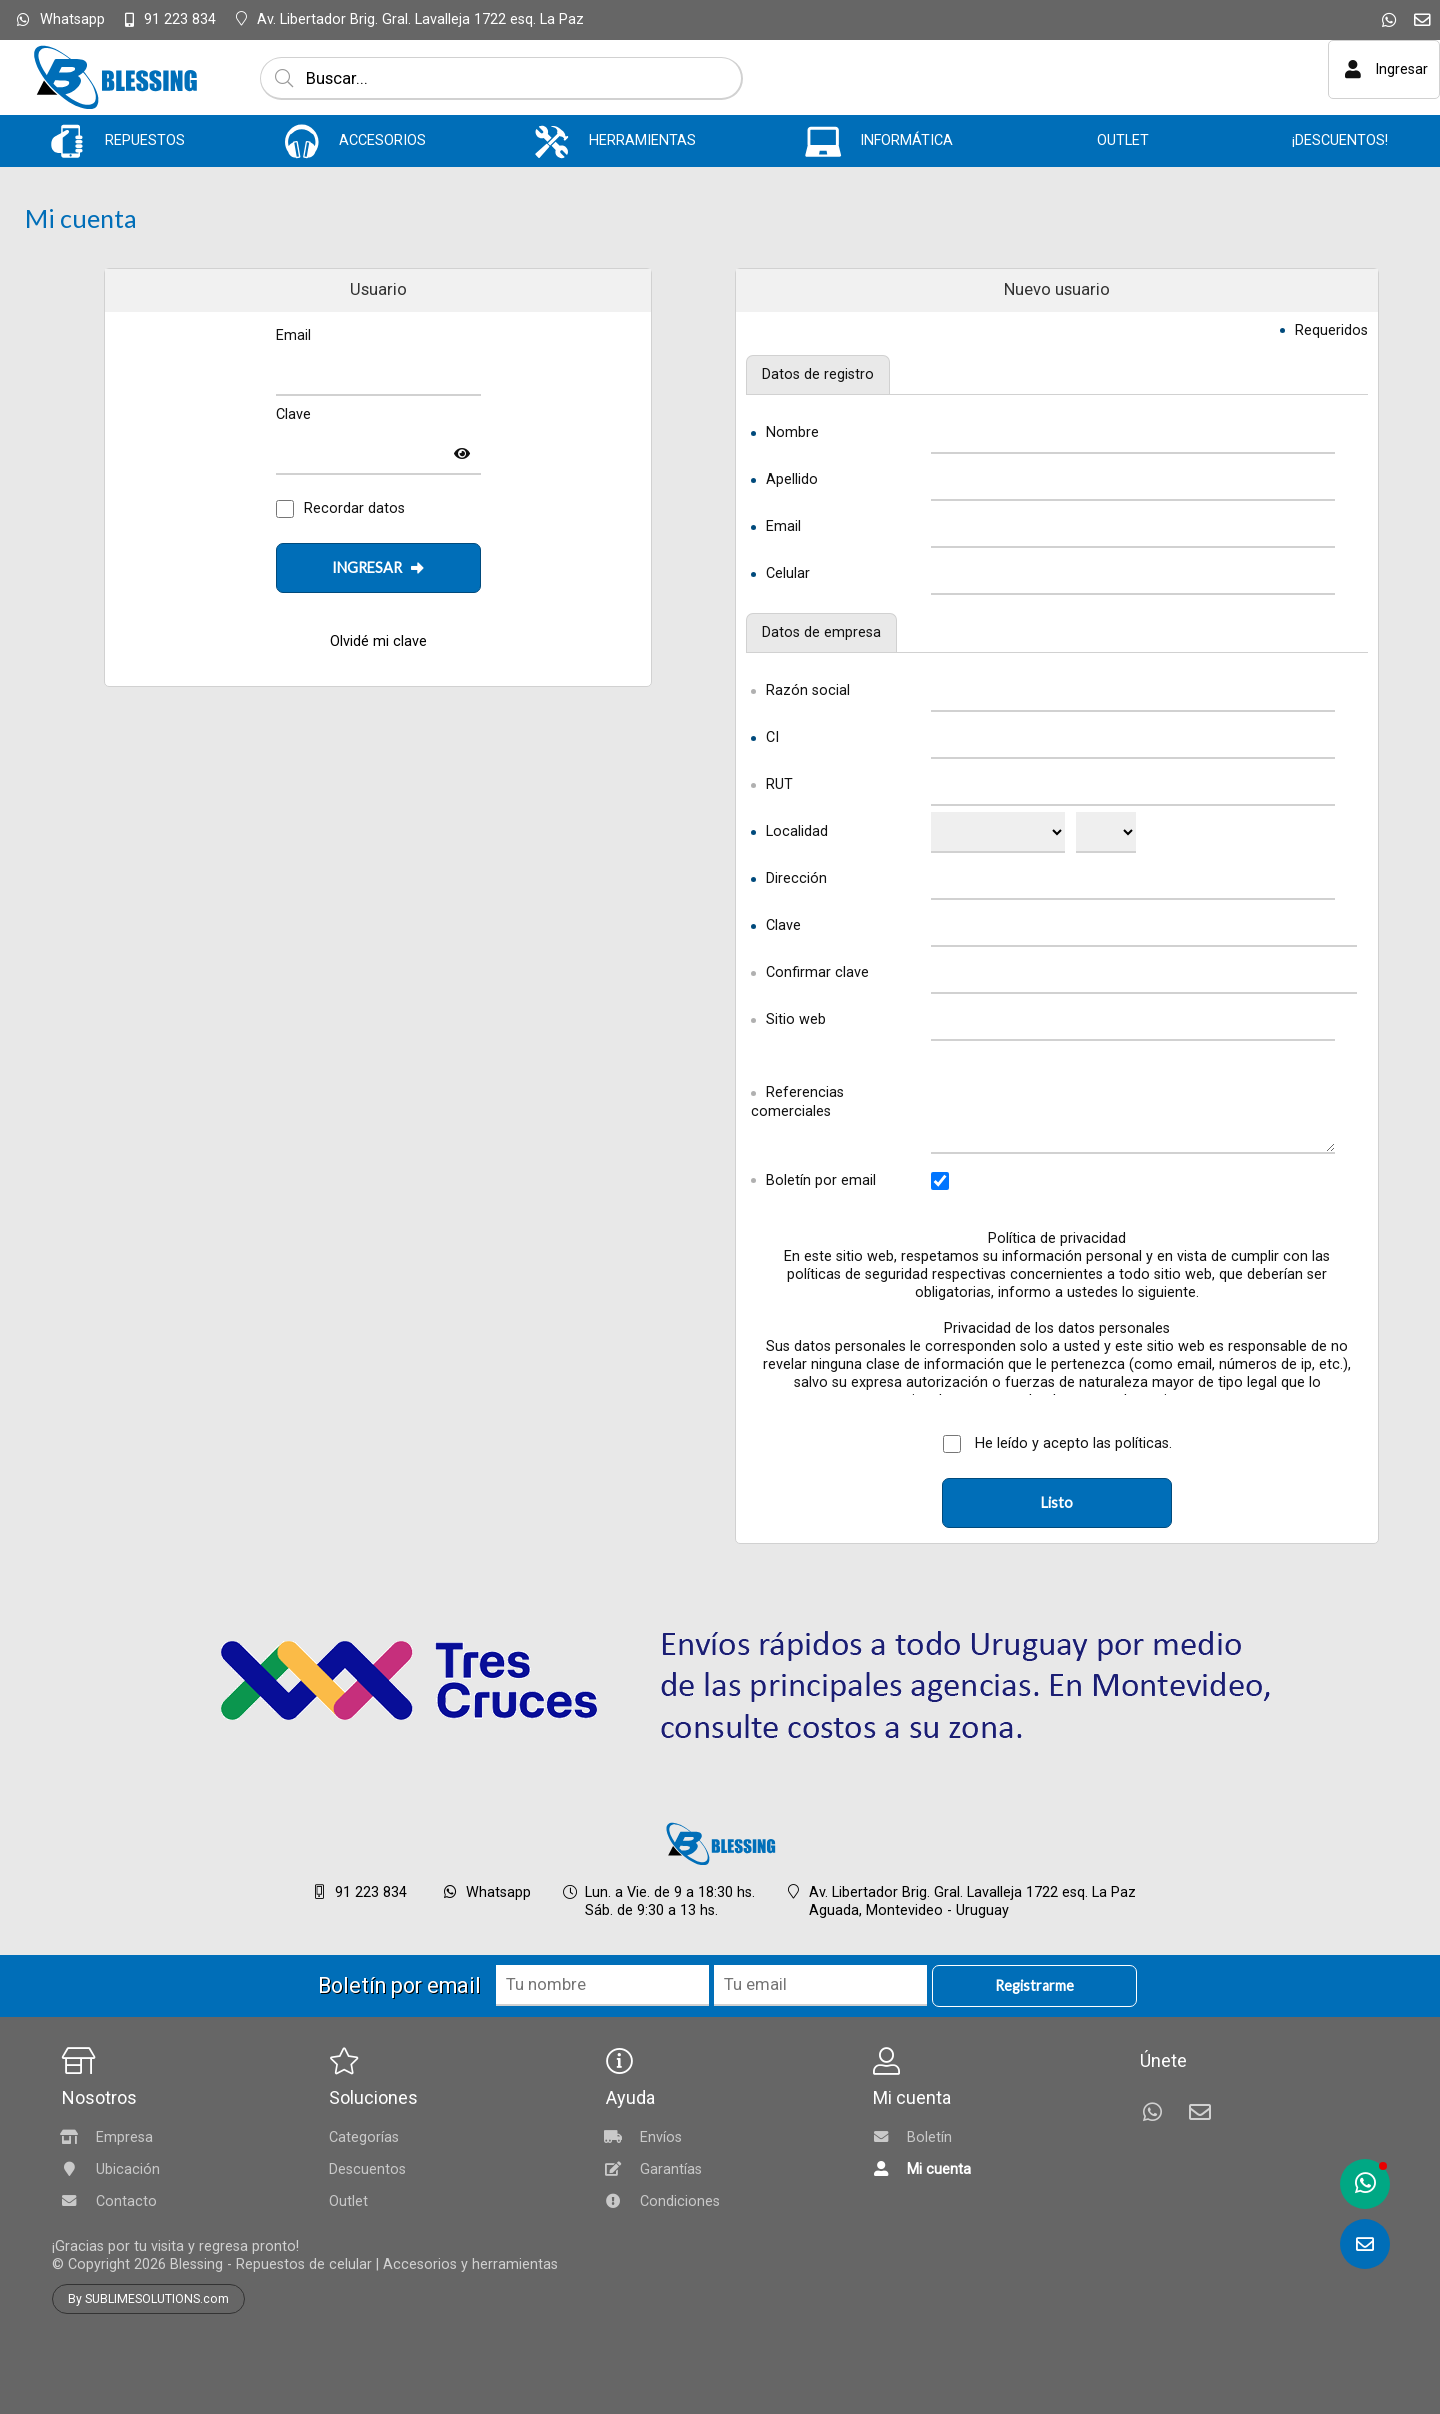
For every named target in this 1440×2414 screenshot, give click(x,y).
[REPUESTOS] (67, 141)
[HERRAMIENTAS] (551, 141)
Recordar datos (354, 508)
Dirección (796, 878)
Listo (1057, 1502)
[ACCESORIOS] (302, 141)
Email (783, 526)
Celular (788, 573)
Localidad (797, 831)
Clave (783, 925)
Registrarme (1034, 1985)
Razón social (808, 690)
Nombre (792, 432)
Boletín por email (821, 1180)
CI (772, 737)
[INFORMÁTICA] (823, 141)
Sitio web (796, 1019)
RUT (779, 784)
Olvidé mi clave (378, 641)
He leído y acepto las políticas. (1071, 1443)
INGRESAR (378, 567)
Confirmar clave (817, 972)
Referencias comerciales (797, 1102)
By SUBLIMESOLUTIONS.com (148, 2299)
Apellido (792, 479)
